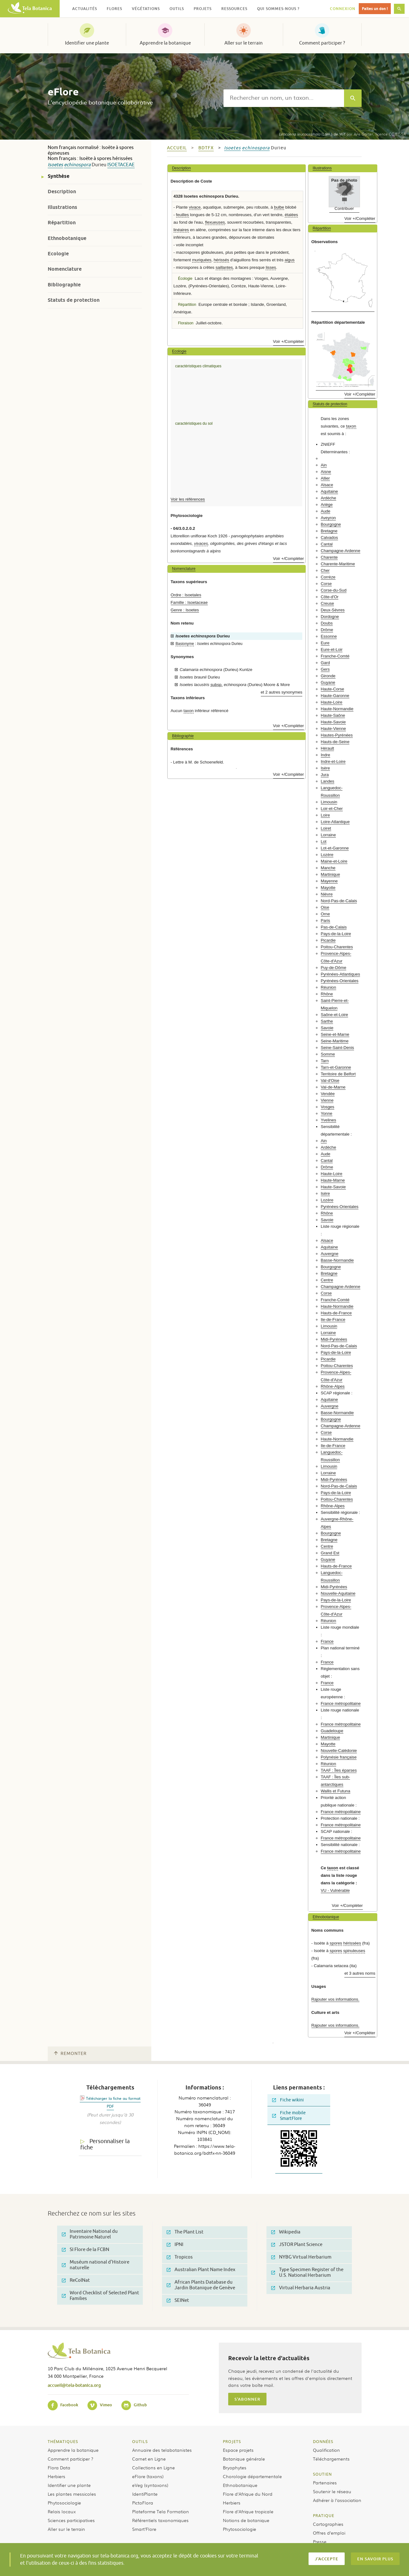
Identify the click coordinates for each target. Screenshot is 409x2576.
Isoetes (55, 165)
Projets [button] (203, 8)
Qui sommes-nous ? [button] (278, 8)
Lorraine (328, 835)
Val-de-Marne (333, 1087)
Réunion (328, 987)
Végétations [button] (146, 8)
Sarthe (327, 1021)
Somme (328, 1054)
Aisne (326, 471)
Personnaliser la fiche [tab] (105, 2144)
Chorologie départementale (252, 2476)
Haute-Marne (333, 1180)
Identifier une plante (87, 43)
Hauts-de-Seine (335, 741)
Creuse (327, 603)
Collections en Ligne (153, 2467)
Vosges (327, 1106)
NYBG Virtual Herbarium (301, 2257)
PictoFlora (142, 2502)
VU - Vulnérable (335, 1890)
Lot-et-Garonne (335, 848)
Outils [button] (177, 8)
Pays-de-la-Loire (336, 933)
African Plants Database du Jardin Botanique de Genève (201, 2285)
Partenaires (325, 2482)
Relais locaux (62, 2511)
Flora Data (59, 2467)
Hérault (327, 748)
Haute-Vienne (333, 728)
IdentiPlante (145, 2494)
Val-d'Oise (330, 1080)
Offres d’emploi (329, 2533)
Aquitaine (329, 491)
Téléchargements (331, 2459)
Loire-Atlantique (335, 821)
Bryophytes (234, 2467)
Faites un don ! (375, 8)
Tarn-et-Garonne (336, 1067)
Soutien (322, 2474)
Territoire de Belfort (338, 1074)
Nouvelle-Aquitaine (338, 1593)
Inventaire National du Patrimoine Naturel (90, 2234)
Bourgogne (331, 524)
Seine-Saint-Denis (337, 1047)
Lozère (327, 854)
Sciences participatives (71, 2520)
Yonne (326, 1113)
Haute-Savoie (333, 722)
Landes (327, 781)
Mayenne (329, 881)
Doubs (327, 623)
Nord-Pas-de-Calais (339, 900)
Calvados (329, 537)
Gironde (328, 675)
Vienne (327, 1100)
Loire (325, 815)
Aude (326, 511)
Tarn (325, 1060)
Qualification (326, 2450)
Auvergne (329, 1253)
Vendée (328, 1093)
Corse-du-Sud (334, 590)
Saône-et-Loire (334, 1014)
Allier (325, 478)
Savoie (327, 1027)
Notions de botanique (246, 2520)
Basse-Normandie (337, 1260)
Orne (325, 914)
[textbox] (283, 98)
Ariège (327, 504)
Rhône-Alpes (333, 1386)
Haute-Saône (333, 715)
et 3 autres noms (359, 1973)
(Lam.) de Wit (312, 134)
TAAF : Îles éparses (339, 1770)
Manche (328, 867)
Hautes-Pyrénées (337, 735)
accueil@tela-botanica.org (74, 2385)
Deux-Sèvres (333, 610)
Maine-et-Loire (334, 861)
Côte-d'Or (330, 596)
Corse (326, 583)
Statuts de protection (74, 300)
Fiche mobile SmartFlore (289, 2115)
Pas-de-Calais (334, 927)
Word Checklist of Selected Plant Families (100, 2296)
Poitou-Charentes (337, 947)
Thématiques (63, 2441)
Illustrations (62, 207)
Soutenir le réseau (332, 2491)
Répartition (62, 223)
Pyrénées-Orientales (339, 980)
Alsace (327, 484)
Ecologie (58, 254)
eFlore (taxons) (148, 2476)
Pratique (323, 2515)
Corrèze (328, 577)
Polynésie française (339, 1757)
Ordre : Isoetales (186, 595)
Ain (324, 465)
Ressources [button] (234, 8)
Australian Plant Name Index (201, 2270)
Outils (140, 2441)
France (327, 1641)
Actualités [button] (84, 8)
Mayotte (328, 887)
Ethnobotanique (67, 238)
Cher (325, 570)
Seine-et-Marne (335, 1034)
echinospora (77, 165)
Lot (323, 841)
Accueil (177, 148)
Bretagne (329, 531)
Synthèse (58, 176)
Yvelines (328, 1120)
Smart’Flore (144, 2529)
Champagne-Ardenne (340, 550)
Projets (232, 2441)
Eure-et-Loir (332, 649)
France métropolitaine (341, 1703)
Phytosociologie (64, 2502)
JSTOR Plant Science (296, 2245)
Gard (325, 662)
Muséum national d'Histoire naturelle (95, 2265)
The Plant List (185, 2232)
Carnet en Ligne (149, 2459)
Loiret (326, 828)
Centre (327, 1280)
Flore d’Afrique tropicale (248, 2511)
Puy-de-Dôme (333, 967)
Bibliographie (64, 285)
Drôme (327, 629)
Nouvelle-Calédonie (339, 1750)
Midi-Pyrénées (334, 1339)
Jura (325, 774)
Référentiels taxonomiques (160, 2520)
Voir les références (188, 499)
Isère (325, 768)
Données (323, 2441)
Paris (325, 920)
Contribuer (344, 208)
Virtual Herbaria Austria (300, 2288)
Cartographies (328, 2524)
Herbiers (56, 2476)
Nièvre (327, 894)
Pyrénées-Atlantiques (340, 974)
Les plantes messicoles (72, 2494)
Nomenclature (65, 269)
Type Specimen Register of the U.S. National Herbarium (307, 2272)
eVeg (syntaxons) (150, 2485)
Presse (319, 2541)
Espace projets (238, 2450)
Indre (325, 755)
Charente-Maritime (338, 564)
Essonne (329, 636)
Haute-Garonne (335, 695)
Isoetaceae (121, 165)
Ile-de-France (333, 1319)
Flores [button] (114, 8)
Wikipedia (285, 2232)
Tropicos (180, 2257)
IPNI (175, 2245)
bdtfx (206, 148)
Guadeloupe (332, 1730)
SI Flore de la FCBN (85, 2250)
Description (62, 191)
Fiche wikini (288, 2100)
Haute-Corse (332, 689)
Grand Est (330, 1553)
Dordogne (330, 616)
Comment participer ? (322, 43)
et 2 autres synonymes (282, 692)
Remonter (70, 2053)
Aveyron (328, 517)
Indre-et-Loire (333, 761)
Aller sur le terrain (243, 43)
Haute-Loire (331, 702)
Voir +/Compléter (288, 341)
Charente (329, 557)
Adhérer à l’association (337, 2500)
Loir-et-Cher (332, 808)
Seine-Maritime (335, 1041)
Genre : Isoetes (185, 610)
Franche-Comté (335, 656)
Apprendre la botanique (165, 43)
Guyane (328, 682)
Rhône (327, 994)
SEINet (178, 2300)
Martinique (330, 874)
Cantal (327, 544)
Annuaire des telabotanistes (162, 2450)
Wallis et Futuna (335, 1791)
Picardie (328, 940)
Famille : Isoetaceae (189, 602)
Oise (325, 907)
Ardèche (328, 498)
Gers (325, 669)
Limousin (329, 802)
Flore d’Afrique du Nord (247, 2494)
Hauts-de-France (336, 1313)
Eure (325, 643)
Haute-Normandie (337, 708)
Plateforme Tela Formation (160, 2511)
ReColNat (76, 2280)
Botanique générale (244, 2459)
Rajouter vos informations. (335, 1999)
